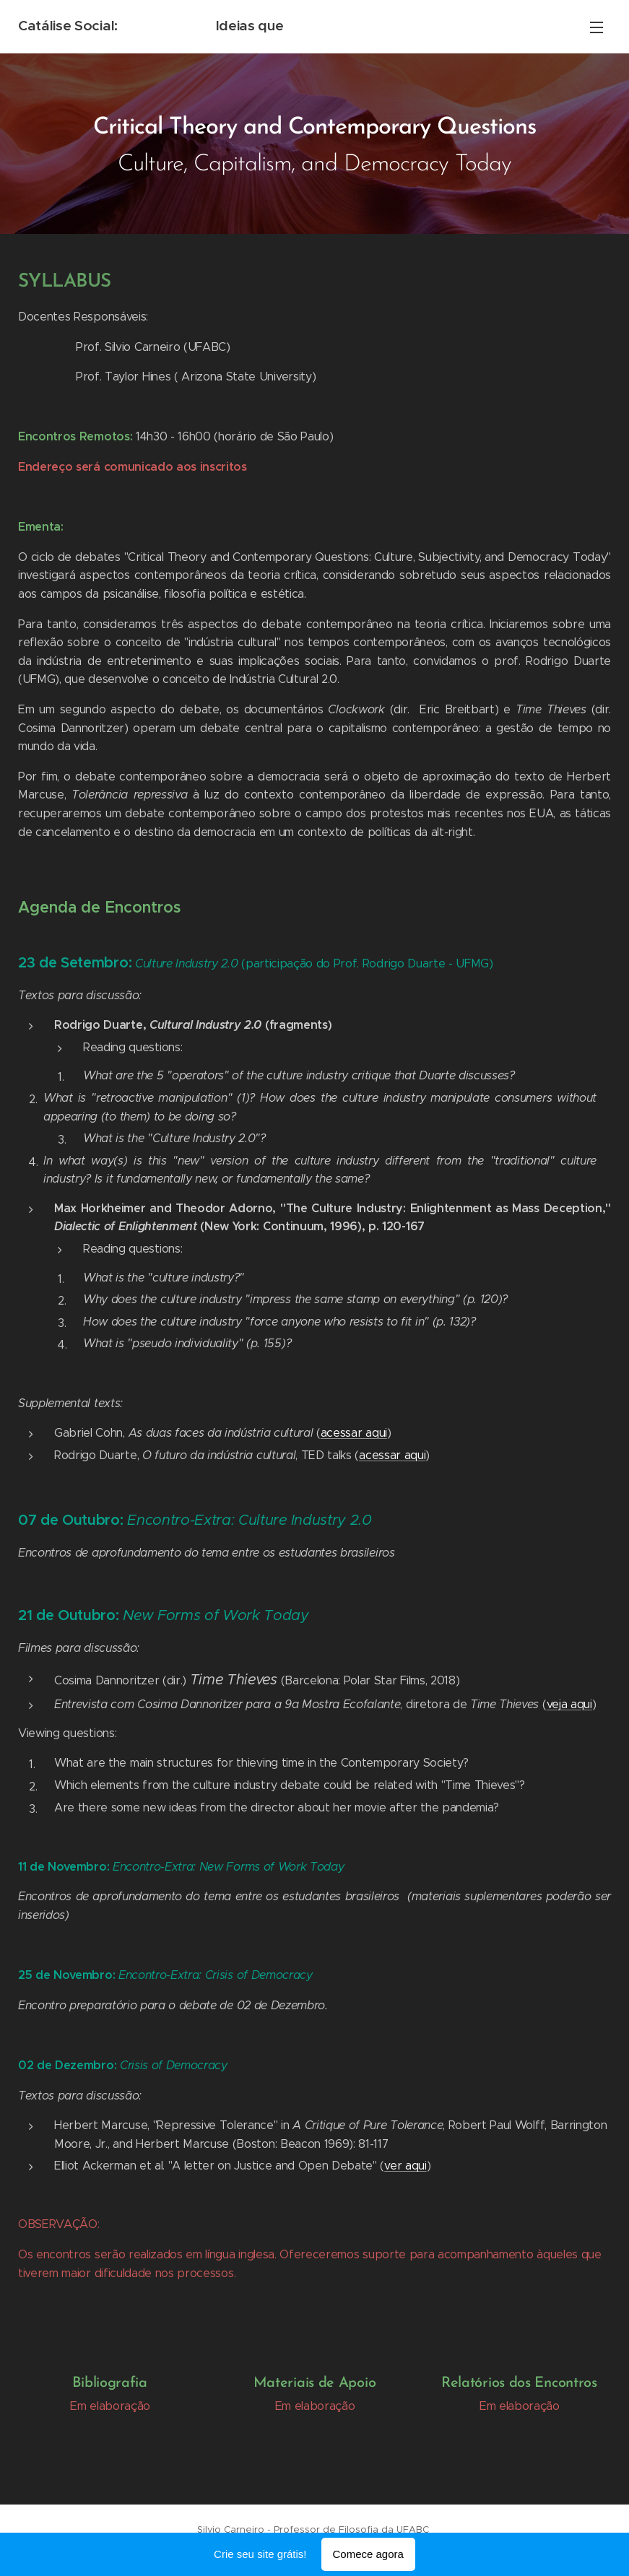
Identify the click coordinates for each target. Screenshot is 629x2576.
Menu (596, 27)
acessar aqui (354, 1433)
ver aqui (405, 2165)
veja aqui (569, 1704)
